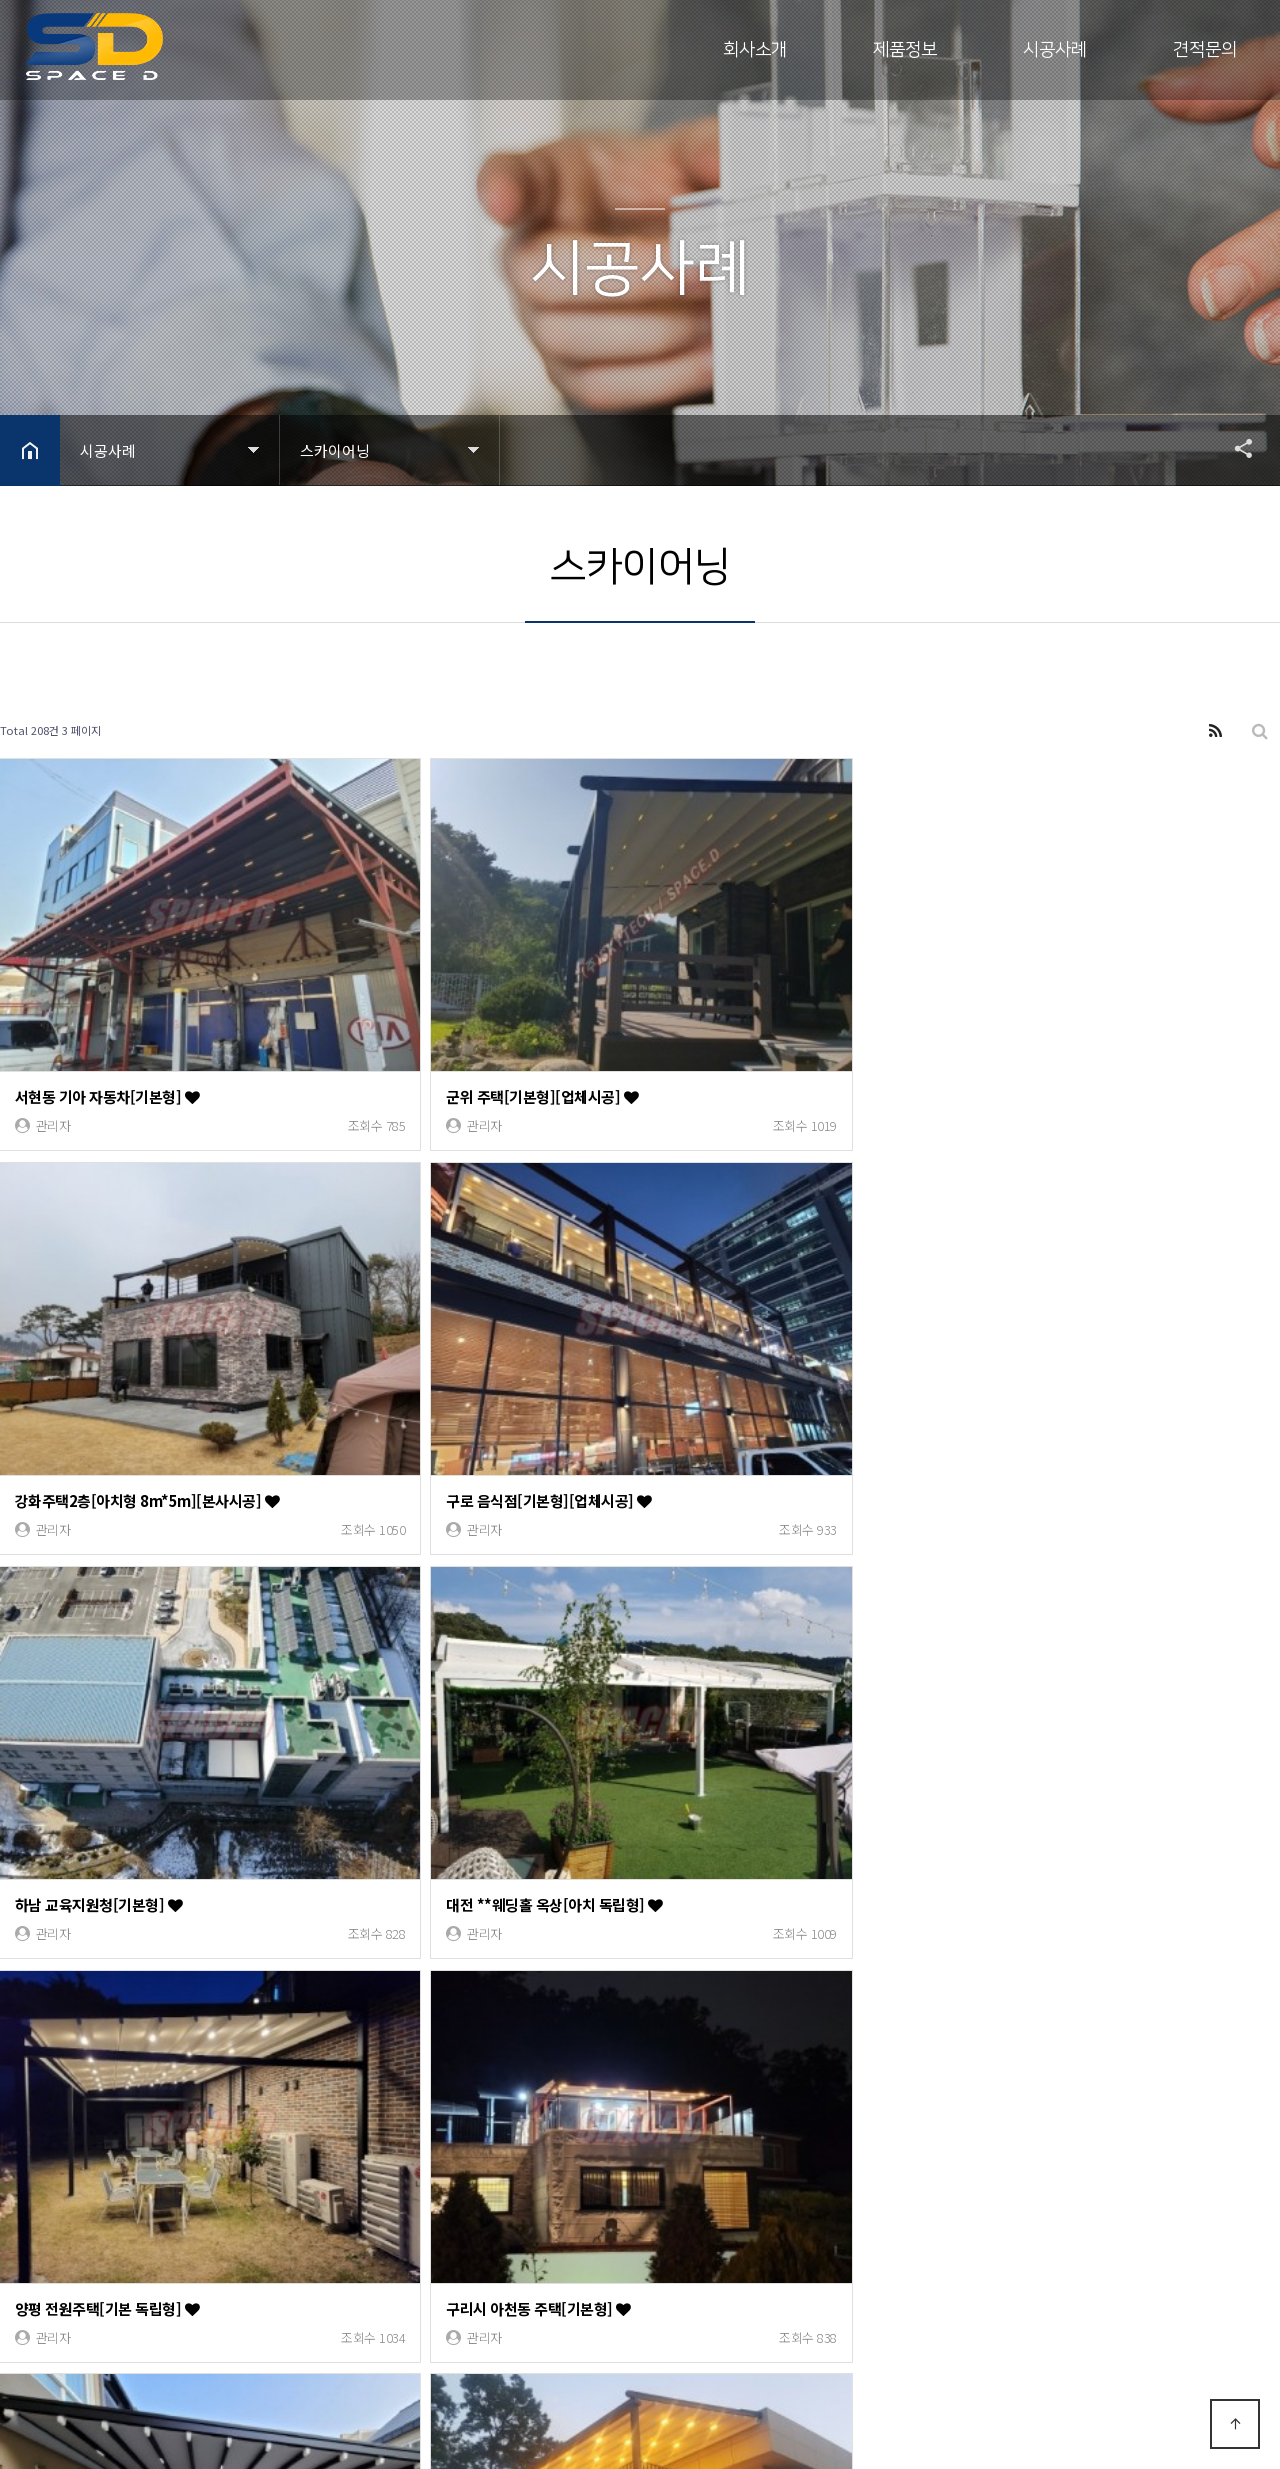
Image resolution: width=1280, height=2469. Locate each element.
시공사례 (1055, 50)
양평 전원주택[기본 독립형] (753, 1336)
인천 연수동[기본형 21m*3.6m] (445, 1979)
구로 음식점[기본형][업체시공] (1086, 1014)
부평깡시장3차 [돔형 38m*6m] (1088, 1979)
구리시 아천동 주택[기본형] (1075, 1336)
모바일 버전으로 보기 (248, 2386)
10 (345, 2058)
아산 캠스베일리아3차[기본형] (117, 1657)
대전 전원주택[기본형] (93, 1979)
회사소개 (755, 50)
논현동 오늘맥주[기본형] (1067, 1657)
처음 (15, 2059)
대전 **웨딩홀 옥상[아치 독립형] (445, 1336)
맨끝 (411, 2059)
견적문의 (1205, 50)
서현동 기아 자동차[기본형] (108, 1014)
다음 (378, 2059)
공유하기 (1234, 448)
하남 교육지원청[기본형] (100, 1336)
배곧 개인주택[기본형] (738, 1657)
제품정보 (905, 50)
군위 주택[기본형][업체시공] (434, 1014)
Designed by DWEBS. (235, 2351)
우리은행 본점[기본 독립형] (753, 1979)
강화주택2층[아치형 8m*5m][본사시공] (793, 1014)
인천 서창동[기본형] (408, 1657)
